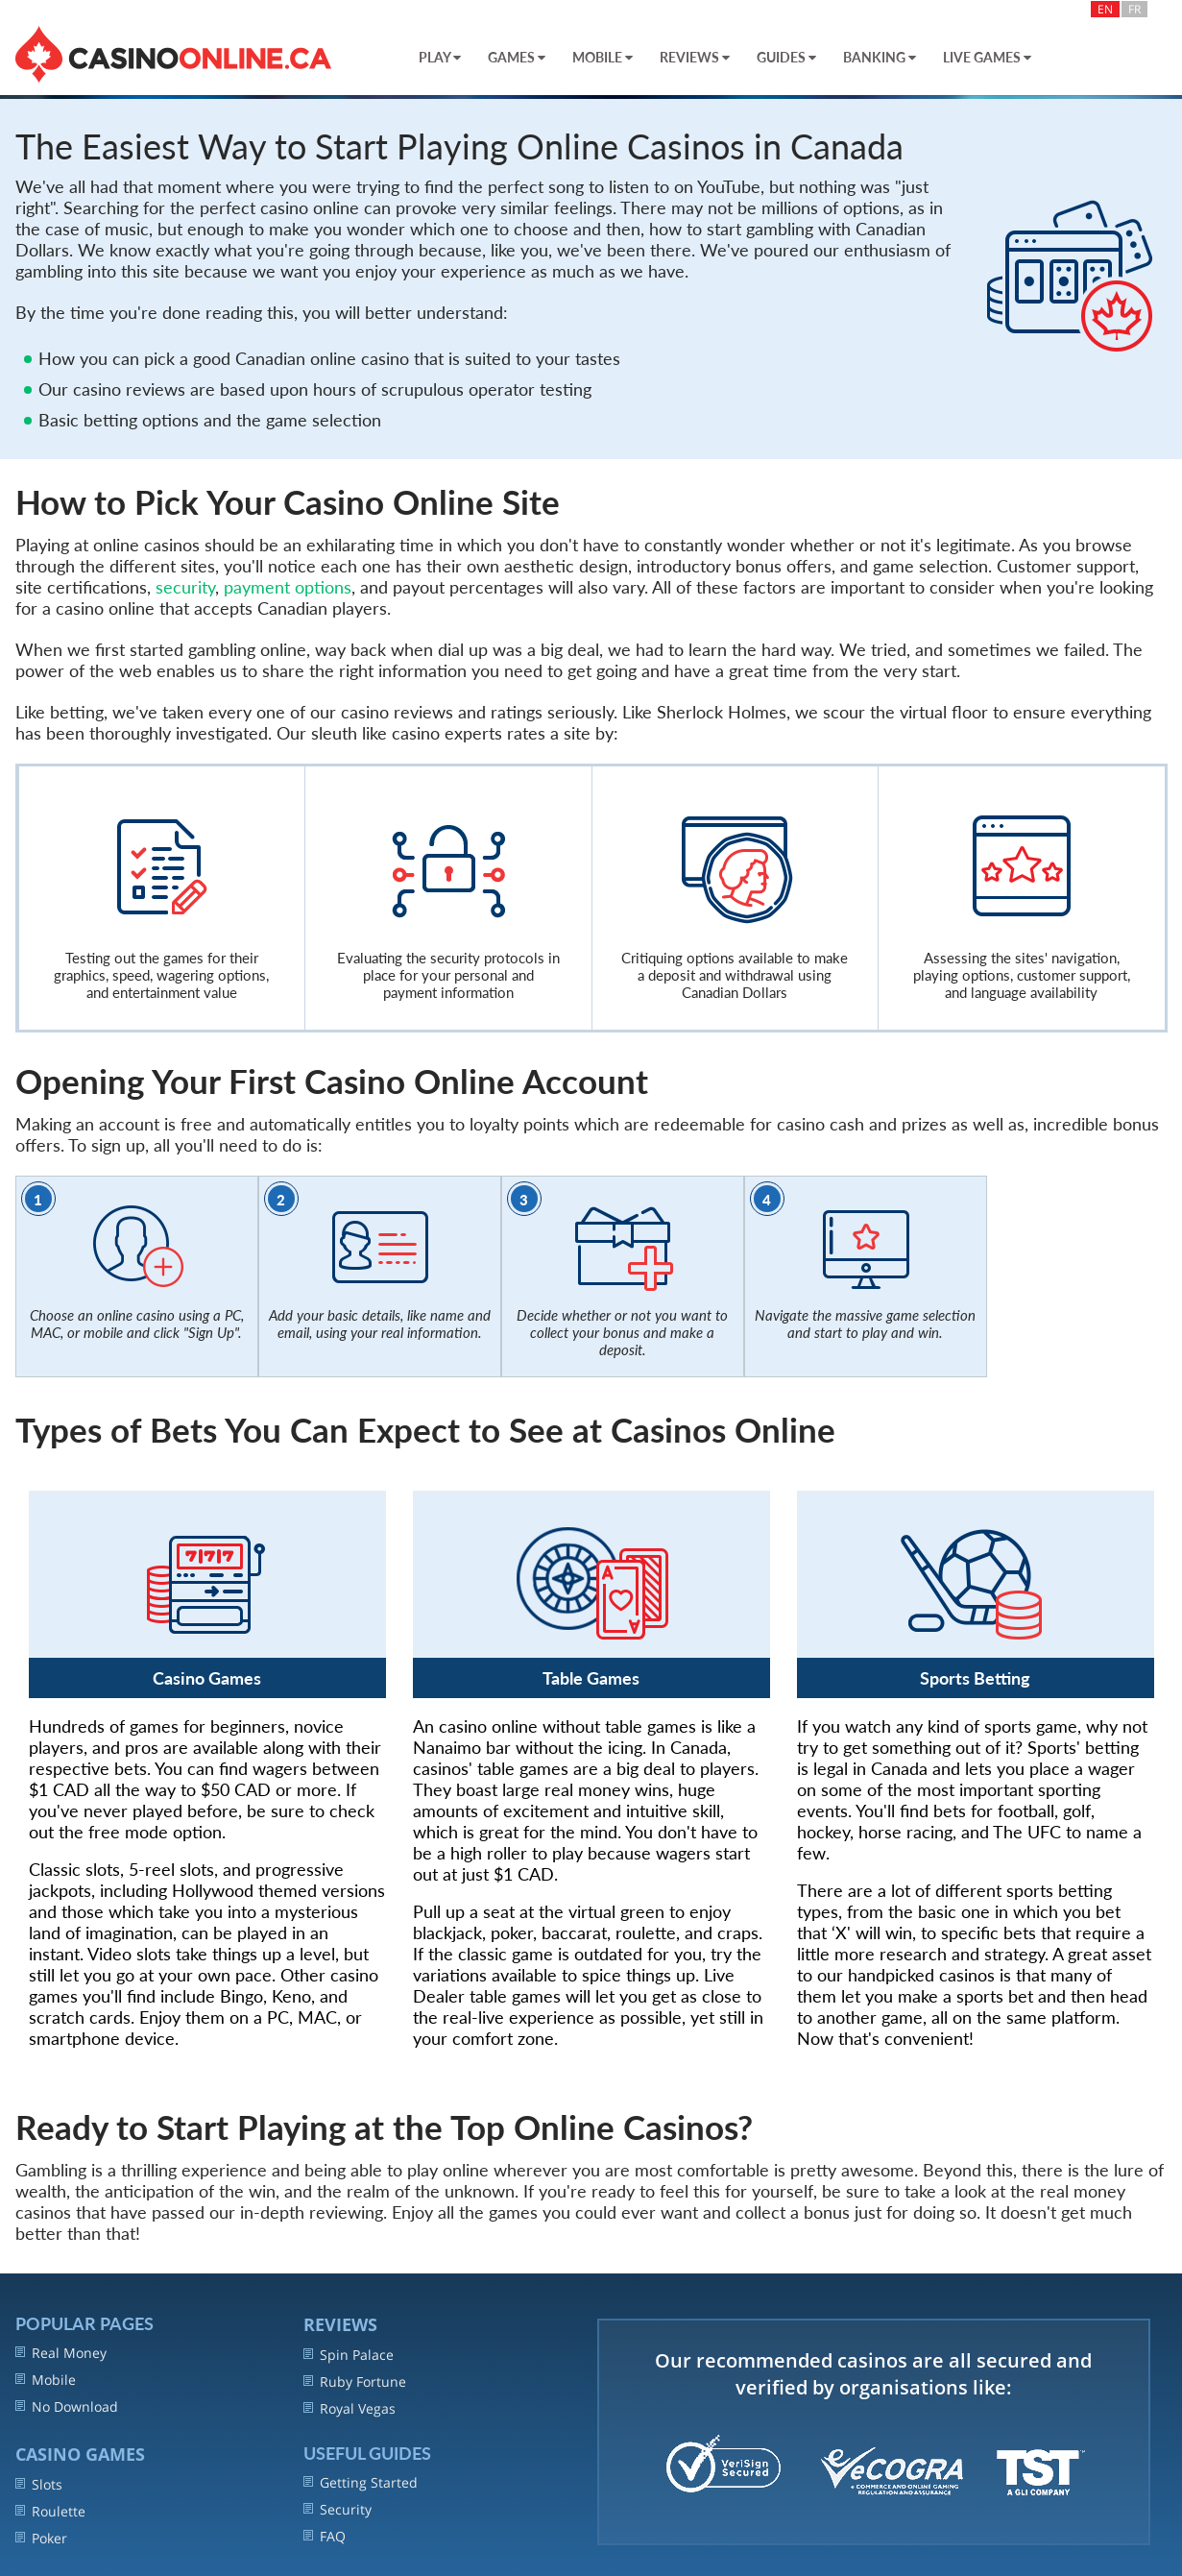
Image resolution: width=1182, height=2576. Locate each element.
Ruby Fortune (354, 2381)
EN (1105, 9)
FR (1134, 9)
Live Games (987, 57)
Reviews (695, 57)
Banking (879, 57)
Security (337, 2509)
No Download (66, 2406)
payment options (287, 586)
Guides (786, 57)
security (185, 586)
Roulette (50, 2511)
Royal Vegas (349, 2408)
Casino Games (80, 2454)
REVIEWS (340, 2324)
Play (440, 57)
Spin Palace (348, 2354)
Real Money (61, 2353)
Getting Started (360, 2482)
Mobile (602, 57)
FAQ (324, 2536)
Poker (41, 2538)
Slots (38, 2484)
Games (516, 57)
